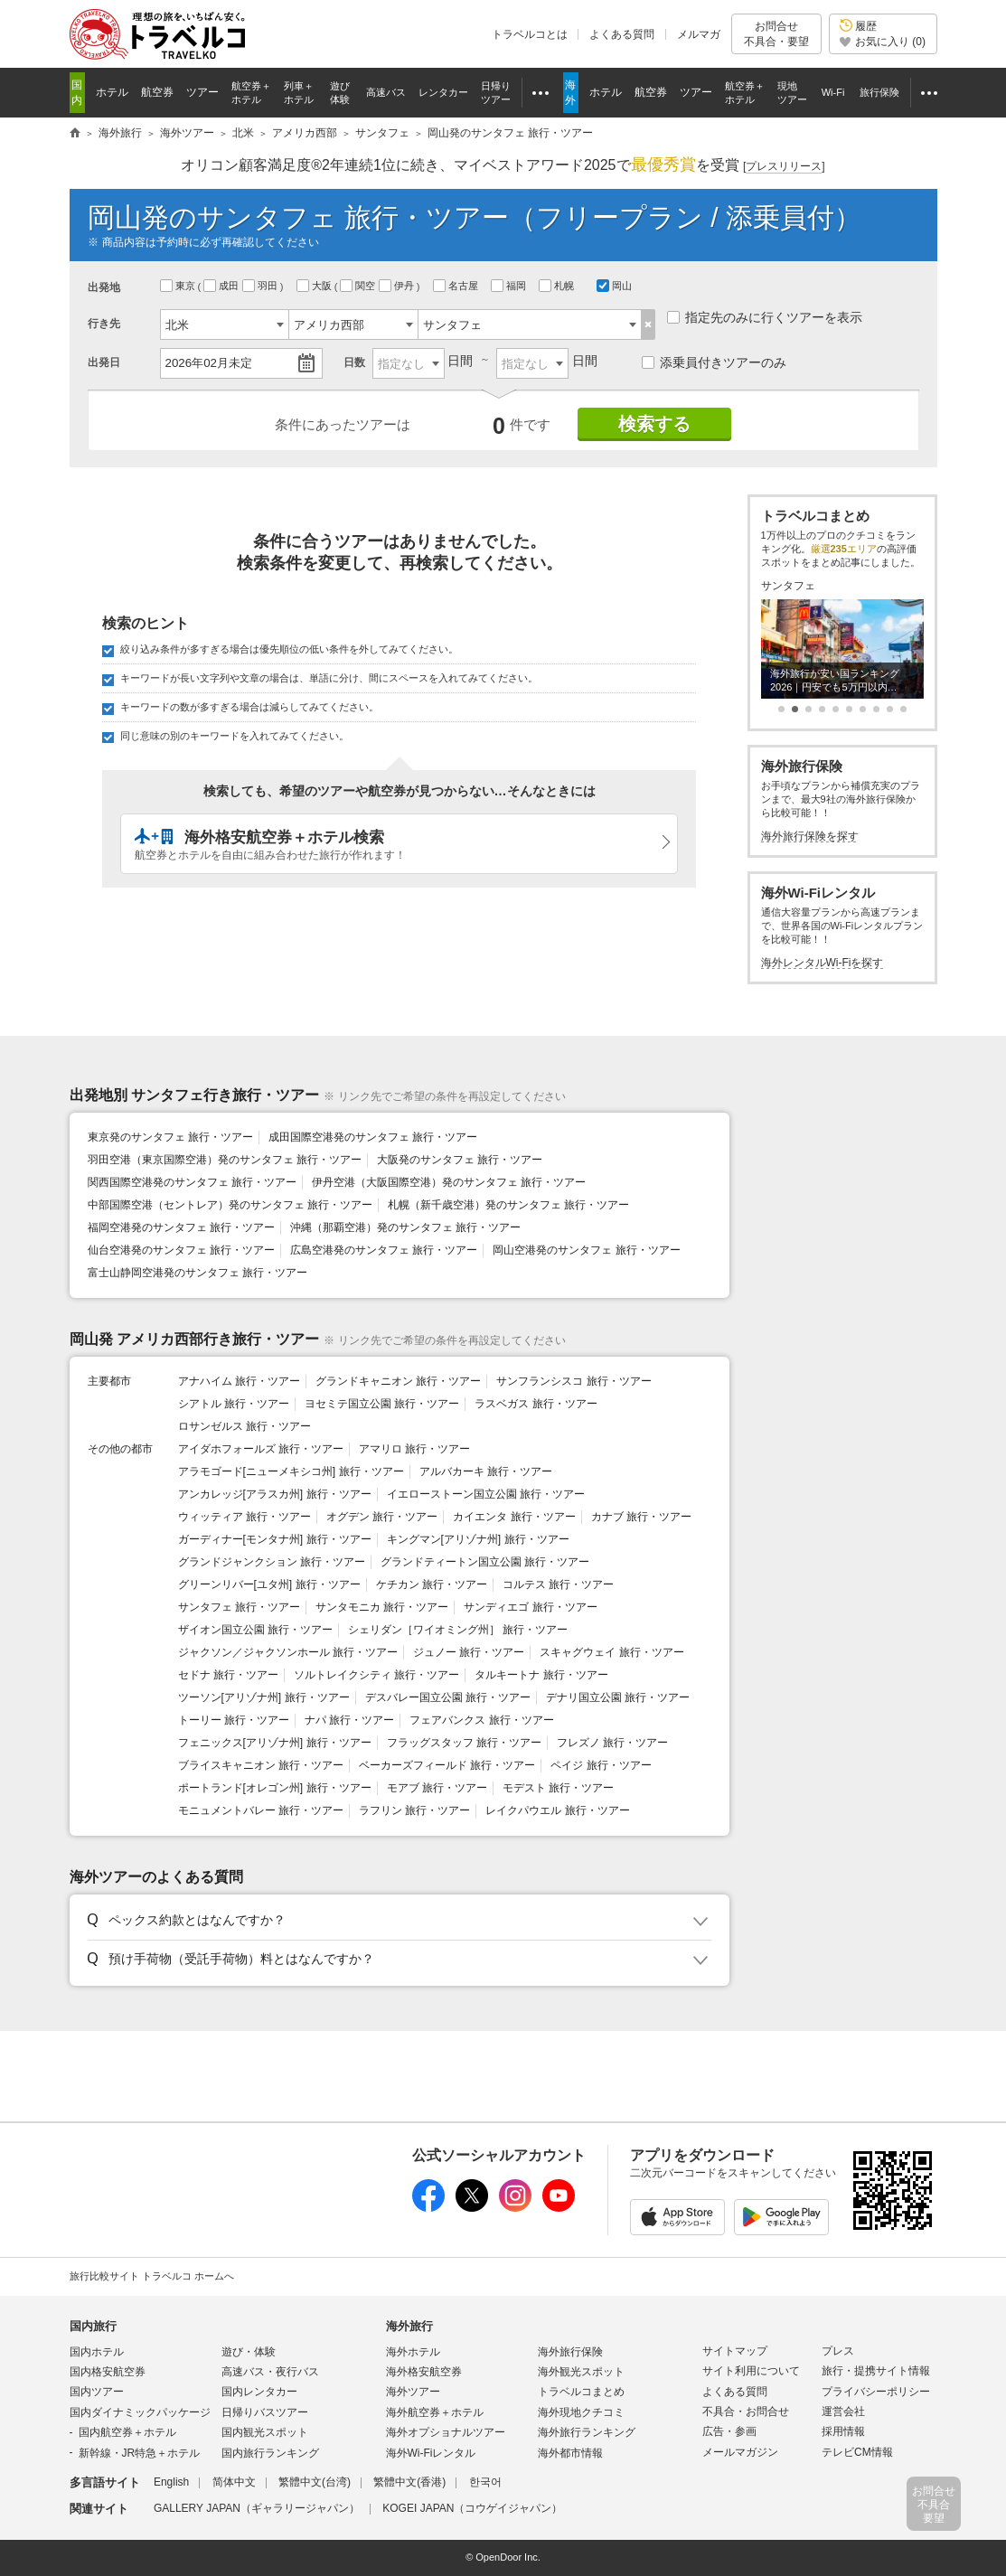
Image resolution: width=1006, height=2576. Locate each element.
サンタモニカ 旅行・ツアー (381, 1607)
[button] (396, 1921)
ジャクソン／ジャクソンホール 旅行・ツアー (288, 1652)
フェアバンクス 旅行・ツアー (481, 1720)
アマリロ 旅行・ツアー (414, 1449)
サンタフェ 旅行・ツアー (239, 1607)
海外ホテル (413, 2352)
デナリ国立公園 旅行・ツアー (618, 1697)
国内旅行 (93, 2326)
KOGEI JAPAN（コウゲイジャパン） (472, 2508)
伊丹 (398, 285)
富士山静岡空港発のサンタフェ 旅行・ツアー (197, 1272)
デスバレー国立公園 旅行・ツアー (448, 1697)
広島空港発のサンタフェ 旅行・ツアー (383, 1250)
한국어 (485, 2482)
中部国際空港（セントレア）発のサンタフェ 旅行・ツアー (230, 1205)
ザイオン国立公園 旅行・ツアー (255, 1629)
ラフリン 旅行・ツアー (414, 1810)
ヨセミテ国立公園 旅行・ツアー (382, 1403)
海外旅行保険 (570, 2352)
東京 (179, 285)
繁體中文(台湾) (314, 2482)
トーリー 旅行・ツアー (233, 1720)
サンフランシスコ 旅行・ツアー (573, 1381)
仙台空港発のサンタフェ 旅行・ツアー (181, 1250)
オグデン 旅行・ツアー (381, 1516)
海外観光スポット (581, 2371)
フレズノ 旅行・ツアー (612, 1742)
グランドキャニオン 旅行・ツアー (398, 1381)
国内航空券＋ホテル (127, 2432)
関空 (359, 285)
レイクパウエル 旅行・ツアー (557, 1810)
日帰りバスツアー (264, 2412)
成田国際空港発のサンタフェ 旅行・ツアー (372, 1137)
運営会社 (843, 2411)
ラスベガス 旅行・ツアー (536, 1403)
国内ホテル (97, 2352)
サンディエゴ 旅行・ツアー (530, 1607)
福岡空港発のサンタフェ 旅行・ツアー (181, 1227)
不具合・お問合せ (745, 2411)
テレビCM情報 (857, 2452)
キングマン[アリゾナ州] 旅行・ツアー (478, 1539)
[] (784, 167)
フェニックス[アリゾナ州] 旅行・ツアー (274, 1742)
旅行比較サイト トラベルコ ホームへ (152, 2275)
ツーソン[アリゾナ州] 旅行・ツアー (264, 1697)
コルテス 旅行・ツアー (558, 1584)
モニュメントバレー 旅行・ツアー (260, 1810)
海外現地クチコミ (581, 2412)
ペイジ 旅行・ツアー (600, 1765)
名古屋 (457, 285)
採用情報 (843, 2431)
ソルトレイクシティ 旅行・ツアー (376, 1675)
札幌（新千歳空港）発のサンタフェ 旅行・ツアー (508, 1205)
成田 (222, 285)
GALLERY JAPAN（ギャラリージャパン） (257, 2508)
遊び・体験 (248, 2352)
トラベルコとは (530, 34)
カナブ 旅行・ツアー (641, 1516)
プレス (838, 2351)
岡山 (614, 285)
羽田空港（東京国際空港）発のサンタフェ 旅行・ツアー (225, 1159)
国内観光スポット (264, 2432)
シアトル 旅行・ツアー (233, 1403)
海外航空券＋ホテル (435, 2412)
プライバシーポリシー (876, 2391)
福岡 (510, 285)
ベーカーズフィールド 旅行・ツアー (447, 1765)
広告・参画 (729, 2431)
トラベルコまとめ (581, 2391)
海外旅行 (409, 2326)
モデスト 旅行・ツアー (558, 1788)
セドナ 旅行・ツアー (228, 1675)
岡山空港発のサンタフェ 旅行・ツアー (586, 1250)
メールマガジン (740, 2452)
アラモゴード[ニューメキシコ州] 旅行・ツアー (291, 1471)
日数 (354, 362)
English (171, 2482)
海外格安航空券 (424, 2371)
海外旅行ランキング (586, 2432)
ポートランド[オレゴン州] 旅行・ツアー (274, 1788)
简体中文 (234, 2482)
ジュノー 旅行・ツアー (468, 1652)
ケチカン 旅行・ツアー (431, 1584)
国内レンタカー (259, 2391)
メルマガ (698, 34)
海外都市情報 (570, 2453)
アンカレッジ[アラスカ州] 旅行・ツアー (274, 1494)
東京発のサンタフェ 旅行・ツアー (170, 1137)
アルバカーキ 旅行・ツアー (485, 1471)
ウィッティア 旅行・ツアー (244, 1516)
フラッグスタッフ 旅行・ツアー (464, 1742)
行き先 (104, 323)
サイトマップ (734, 2351)
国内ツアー (97, 2391)
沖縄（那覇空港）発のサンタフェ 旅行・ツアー (405, 1227)
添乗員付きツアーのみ (714, 362)
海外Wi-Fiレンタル (431, 2453)
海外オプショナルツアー (445, 2432)
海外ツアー (413, 2391)
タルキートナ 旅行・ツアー (541, 1675)
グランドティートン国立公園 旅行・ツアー (485, 1562)
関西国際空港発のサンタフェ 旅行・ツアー (192, 1182)
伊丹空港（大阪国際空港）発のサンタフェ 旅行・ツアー (449, 1182)
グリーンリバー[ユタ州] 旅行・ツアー (269, 1584)
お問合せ (776, 34)
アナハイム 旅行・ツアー (239, 1381)
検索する (654, 424)
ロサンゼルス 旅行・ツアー (244, 1426)
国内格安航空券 (108, 2371)
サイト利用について (751, 2370)
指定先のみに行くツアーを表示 (764, 317)
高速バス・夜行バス (270, 2371)
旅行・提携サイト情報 (876, 2370)
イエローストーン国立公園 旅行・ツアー (486, 1494)
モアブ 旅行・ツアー (437, 1788)
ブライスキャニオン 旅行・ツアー (260, 1765)
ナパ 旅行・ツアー (349, 1720)
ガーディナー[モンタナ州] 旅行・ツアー (274, 1539)
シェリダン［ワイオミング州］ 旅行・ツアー (458, 1629)
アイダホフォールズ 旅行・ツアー (260, 1449)
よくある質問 (621, 34)
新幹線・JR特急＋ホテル (140, 2453)
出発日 (104, 362)
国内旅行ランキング (270, 2453)
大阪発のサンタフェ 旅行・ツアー (459, 1159)
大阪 (315, 285)
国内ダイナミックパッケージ (140, 2412)
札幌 (558, 285)
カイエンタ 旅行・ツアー (514, 1516)
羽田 (261, 285)
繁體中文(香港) (409, 2482)
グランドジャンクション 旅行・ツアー (271, 1562)
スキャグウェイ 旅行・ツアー (611, 1652)
